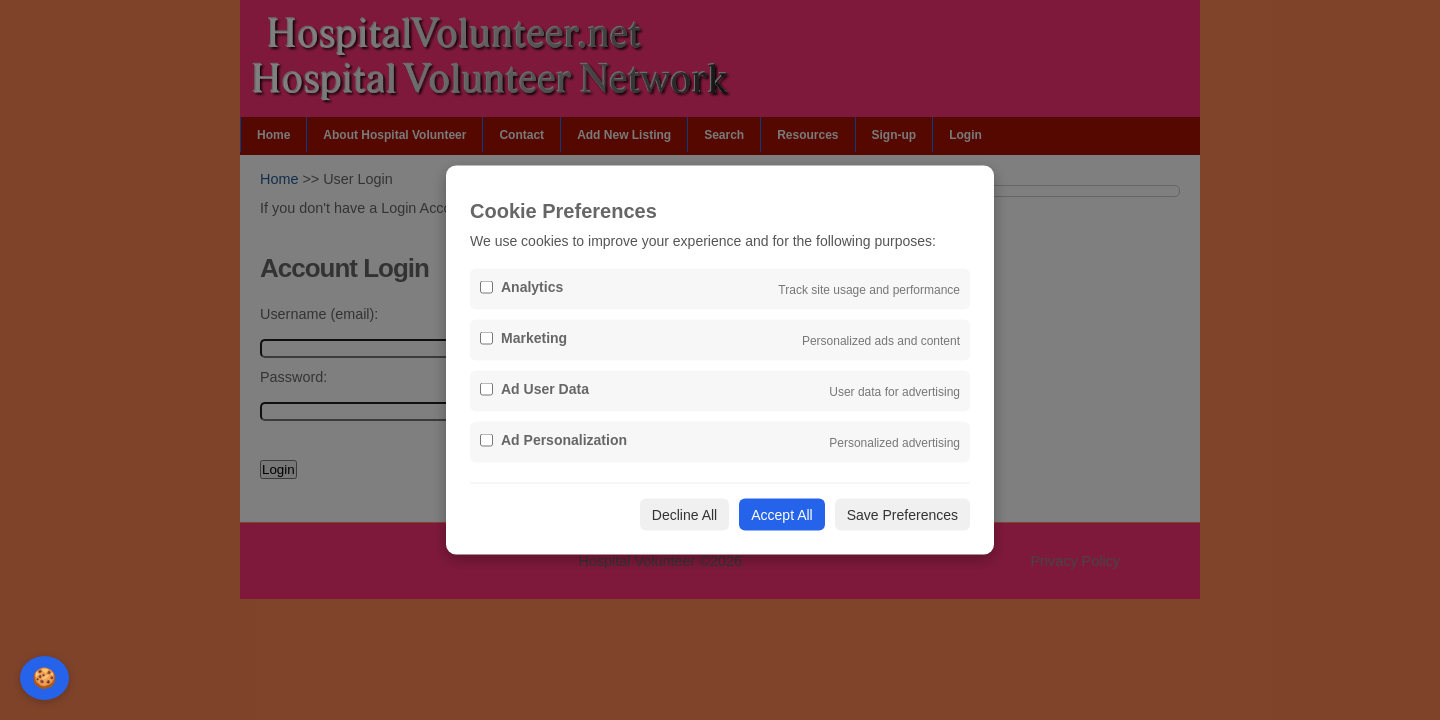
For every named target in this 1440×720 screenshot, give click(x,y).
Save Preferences (902, 515)
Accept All (781, 515)
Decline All (684, 515)
